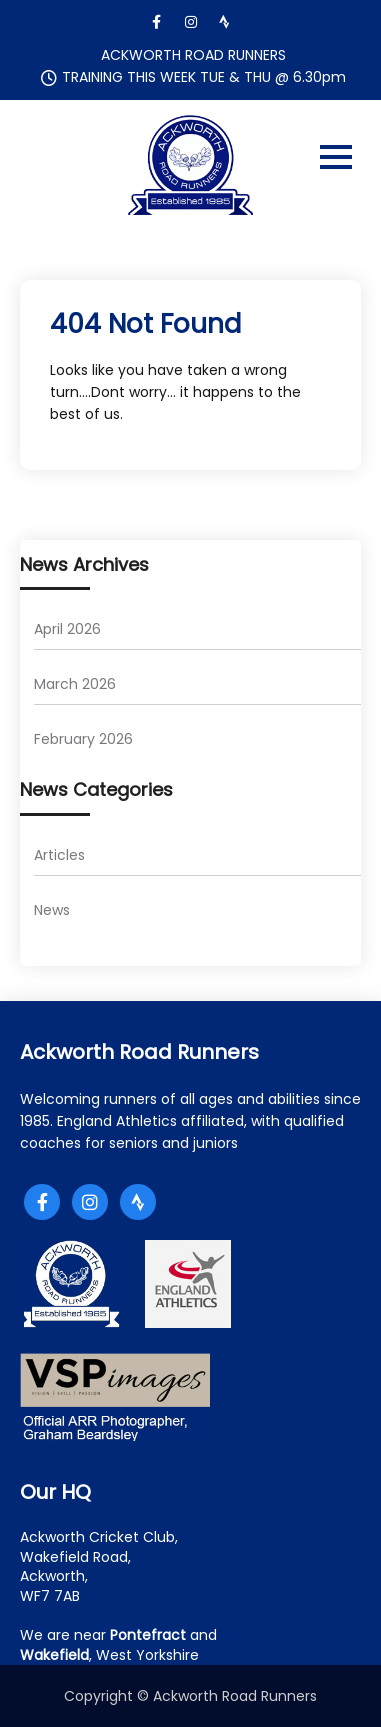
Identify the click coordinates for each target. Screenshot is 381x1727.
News (52, 910)
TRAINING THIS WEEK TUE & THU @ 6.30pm (204, 77)
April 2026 (67, 629)
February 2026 (83, 739)
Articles (59, 855)
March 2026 (75, 684)
